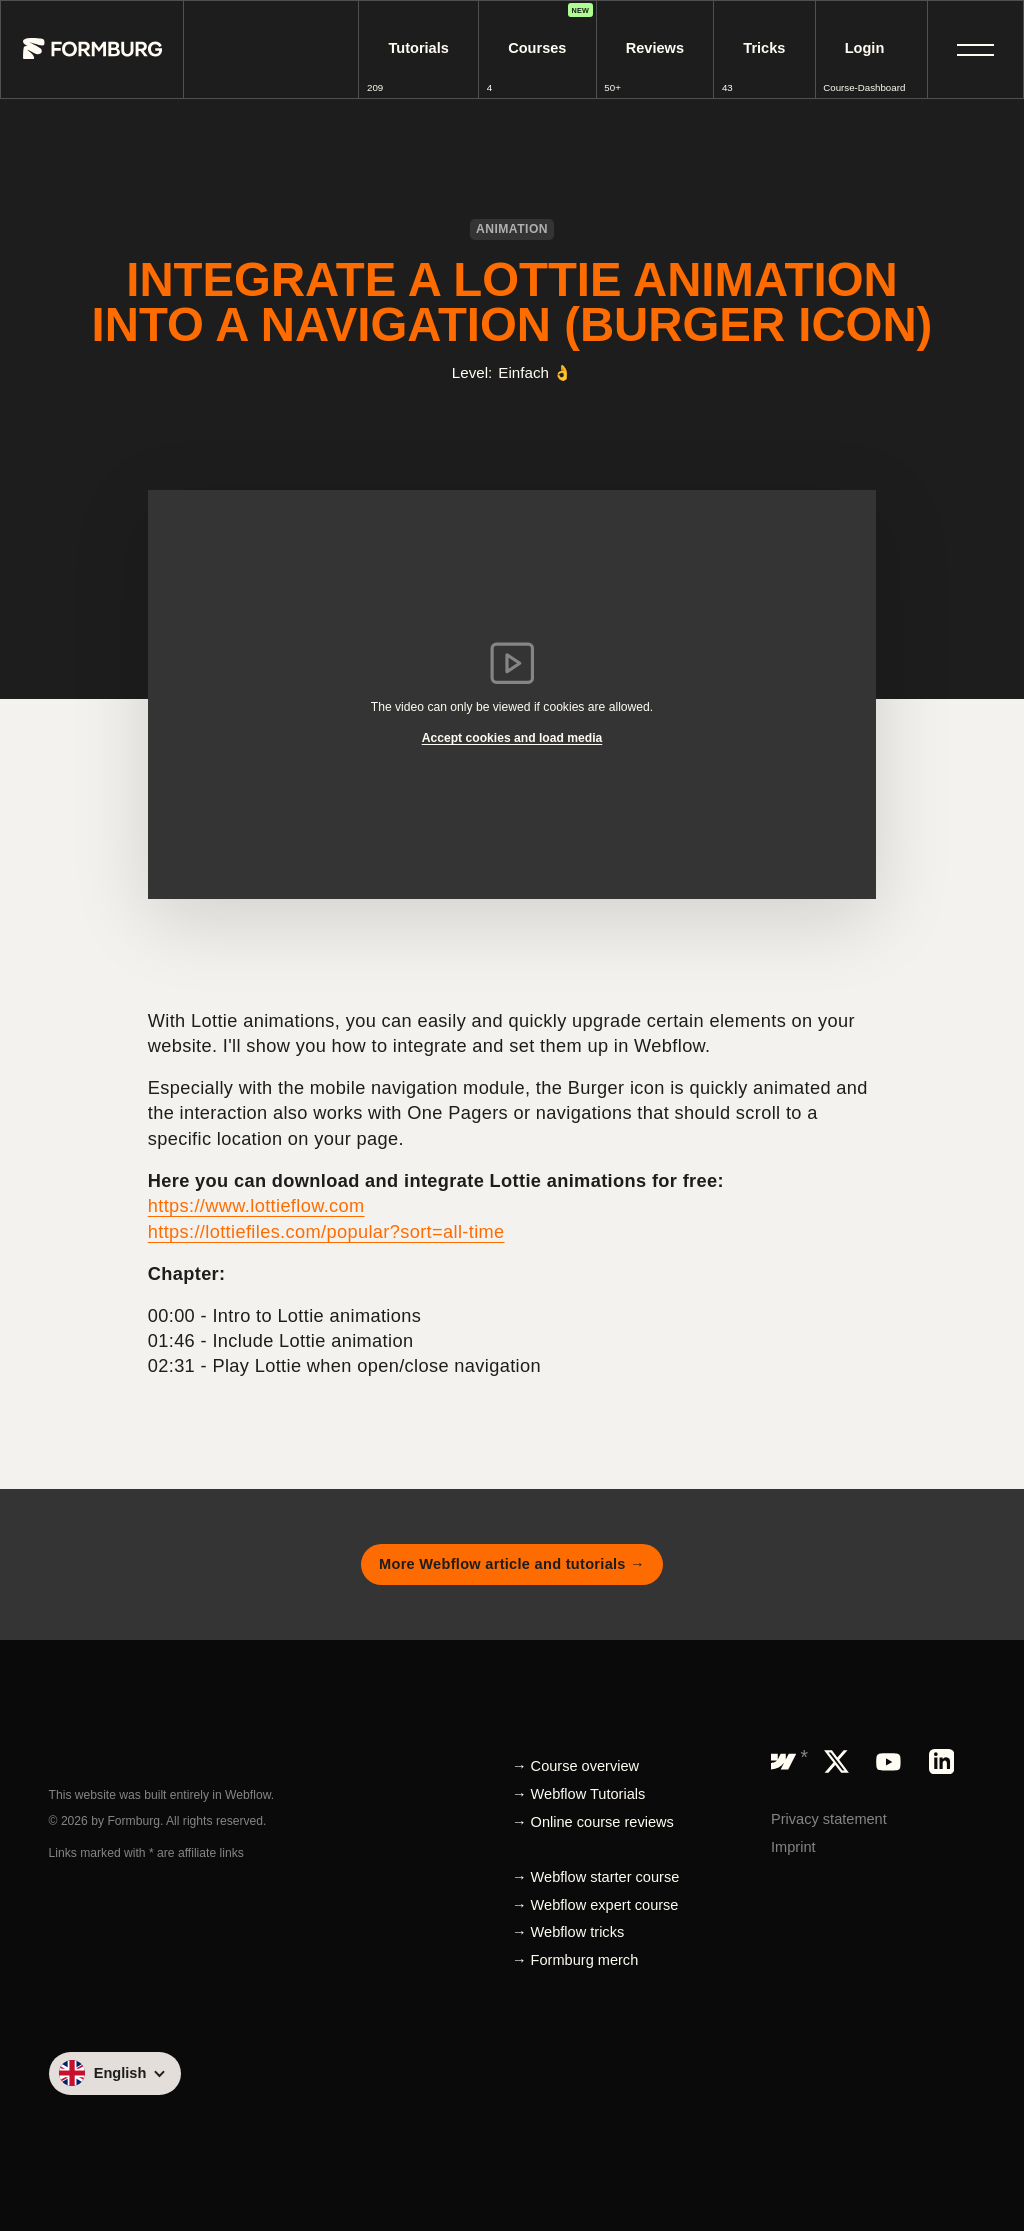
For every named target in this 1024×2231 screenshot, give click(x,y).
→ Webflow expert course (595, 1905)
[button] (975, 49)
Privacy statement (829, 1819)
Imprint (793, 1847)
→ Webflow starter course (595, 1877)
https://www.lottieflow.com (256, 1206)
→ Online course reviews (593, 1822)
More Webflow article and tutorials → (512, 1564)
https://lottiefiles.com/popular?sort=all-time (326, 1232)
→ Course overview (575, 1766)
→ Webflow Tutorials (578, 1794)
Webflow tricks (578, 1932)
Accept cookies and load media (512, 738)
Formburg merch (585, 1960)
